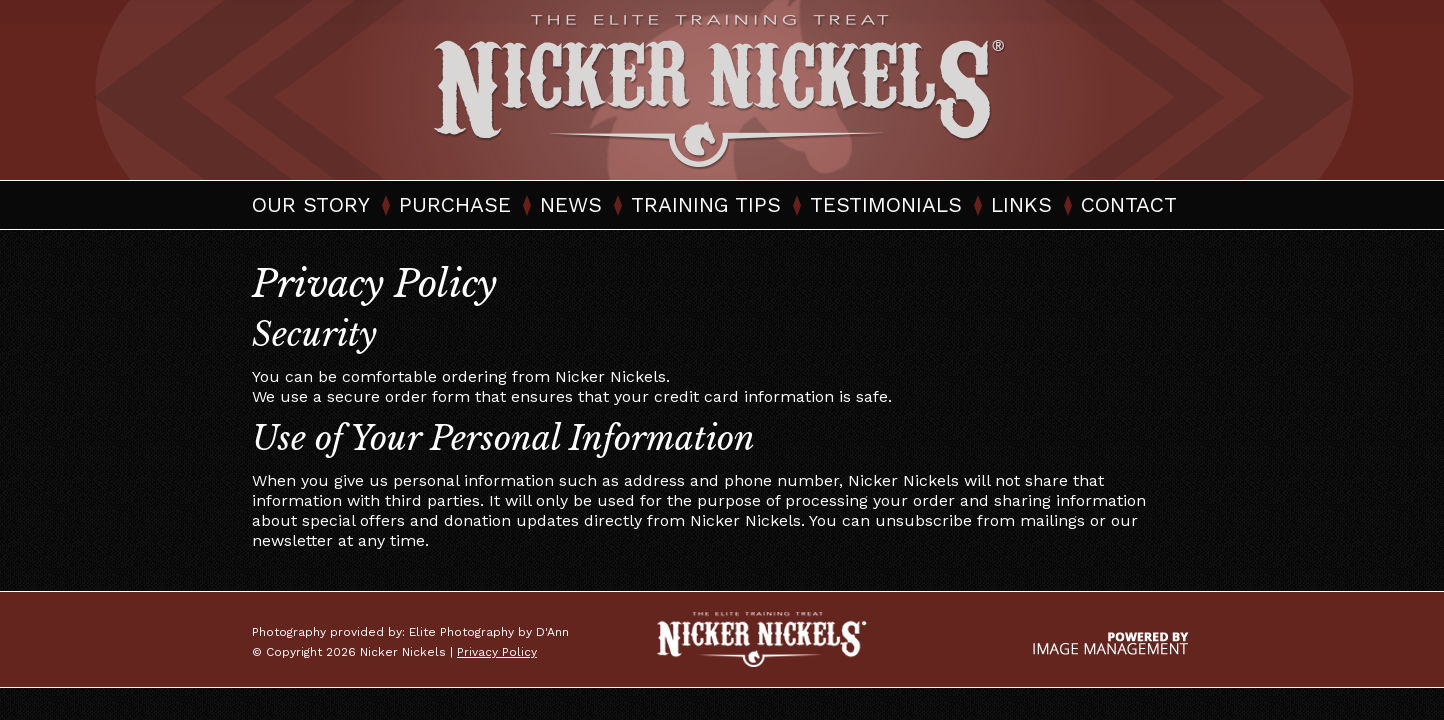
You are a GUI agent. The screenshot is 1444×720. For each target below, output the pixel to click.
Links (1021, 204)
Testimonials (886, 204)
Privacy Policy (497, 652)
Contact (1129, 204)
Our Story (311, 204)
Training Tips (706, 204)
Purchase (455, 204)
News (571, 204)
